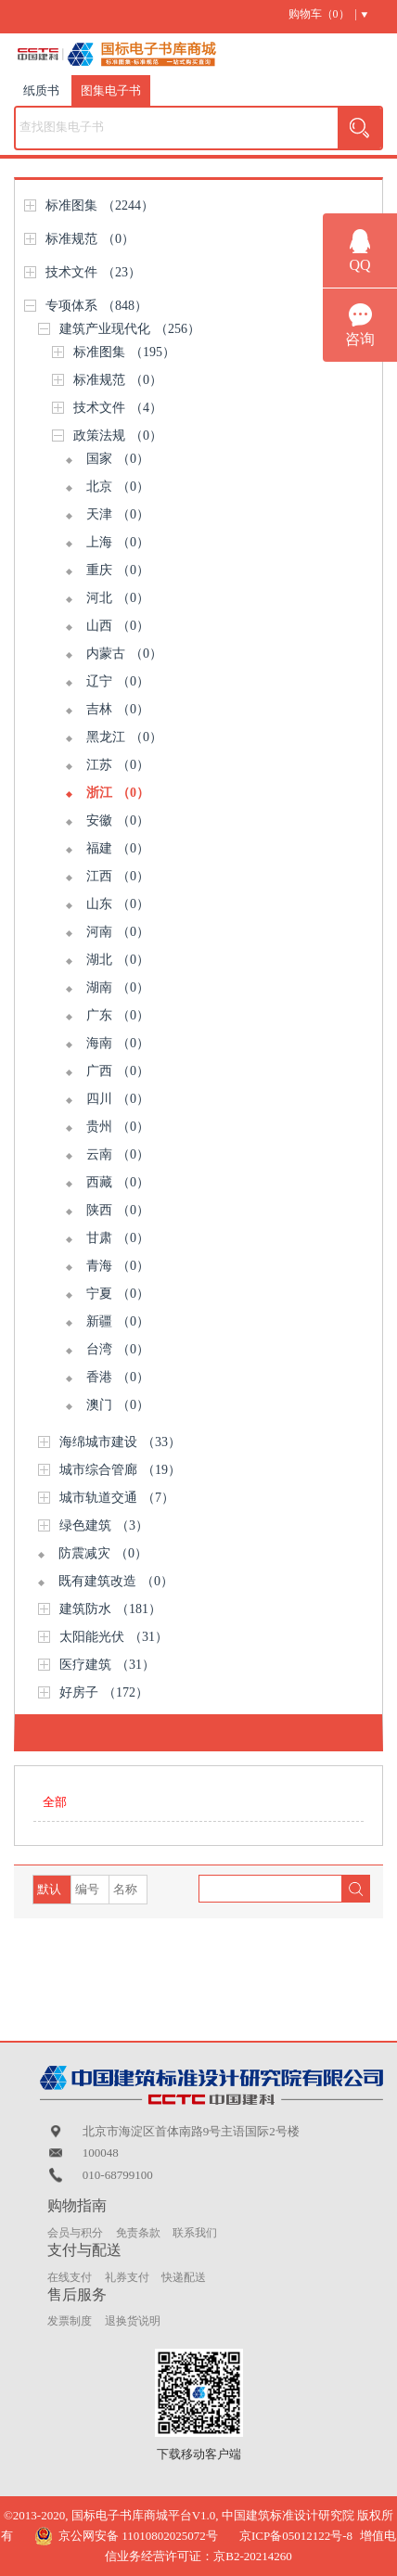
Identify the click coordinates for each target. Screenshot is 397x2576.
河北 (117, 598)
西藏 (117, 1182)
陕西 (117, 1210)
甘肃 (117, 1238)
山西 (117, 626)
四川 (117, 1099)
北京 (117, 486)
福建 (117, 848)
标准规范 (89, 239)
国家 (117, 459)
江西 (117, 876)
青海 (117, 1266)
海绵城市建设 (120, 1442)
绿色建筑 (103, 1525)
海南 (117, 1043)
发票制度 (69, 2320)
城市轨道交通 (116, 1498)
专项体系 (96, 306)
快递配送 (183, 2277)
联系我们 (195, 2232)
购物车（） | (322, 13)
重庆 (117, 570)
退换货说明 (132, 2320)
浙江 (117, 793)
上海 (117, 542)
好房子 (103, 1692)
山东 (117, 904)
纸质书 (41, 90)
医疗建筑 (107, 1665)
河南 (117, 932)
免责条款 (138, 2232)
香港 (117, 1377)
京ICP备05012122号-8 (295, 2536)
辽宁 (117, 681)
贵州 (117, 1127)
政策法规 (117, 435)
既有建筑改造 (115, 1581)
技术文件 (93, 272)
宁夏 (117, 1294)
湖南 (117, 987)
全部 (55, 1802)
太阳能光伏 (113, 1637)
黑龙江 (124, 737)
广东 (117, 1015)
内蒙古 (124, 653)
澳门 (117, 1405)
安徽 (117, 820)
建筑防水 (110, 1609)
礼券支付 (127, 2277)
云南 (117, 1154)
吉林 (117, 709)
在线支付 (69, 2277)
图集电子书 (111, 90)
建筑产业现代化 (129, 329)
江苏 (117, 765)
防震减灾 (102, 1553)
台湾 (117, 1349)
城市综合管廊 (120, 1470)
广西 (117, 1071)
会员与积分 (75, 2232)
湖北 (117, 960)
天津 (117, 514)
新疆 (117, 1321)
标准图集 (99, 205)
